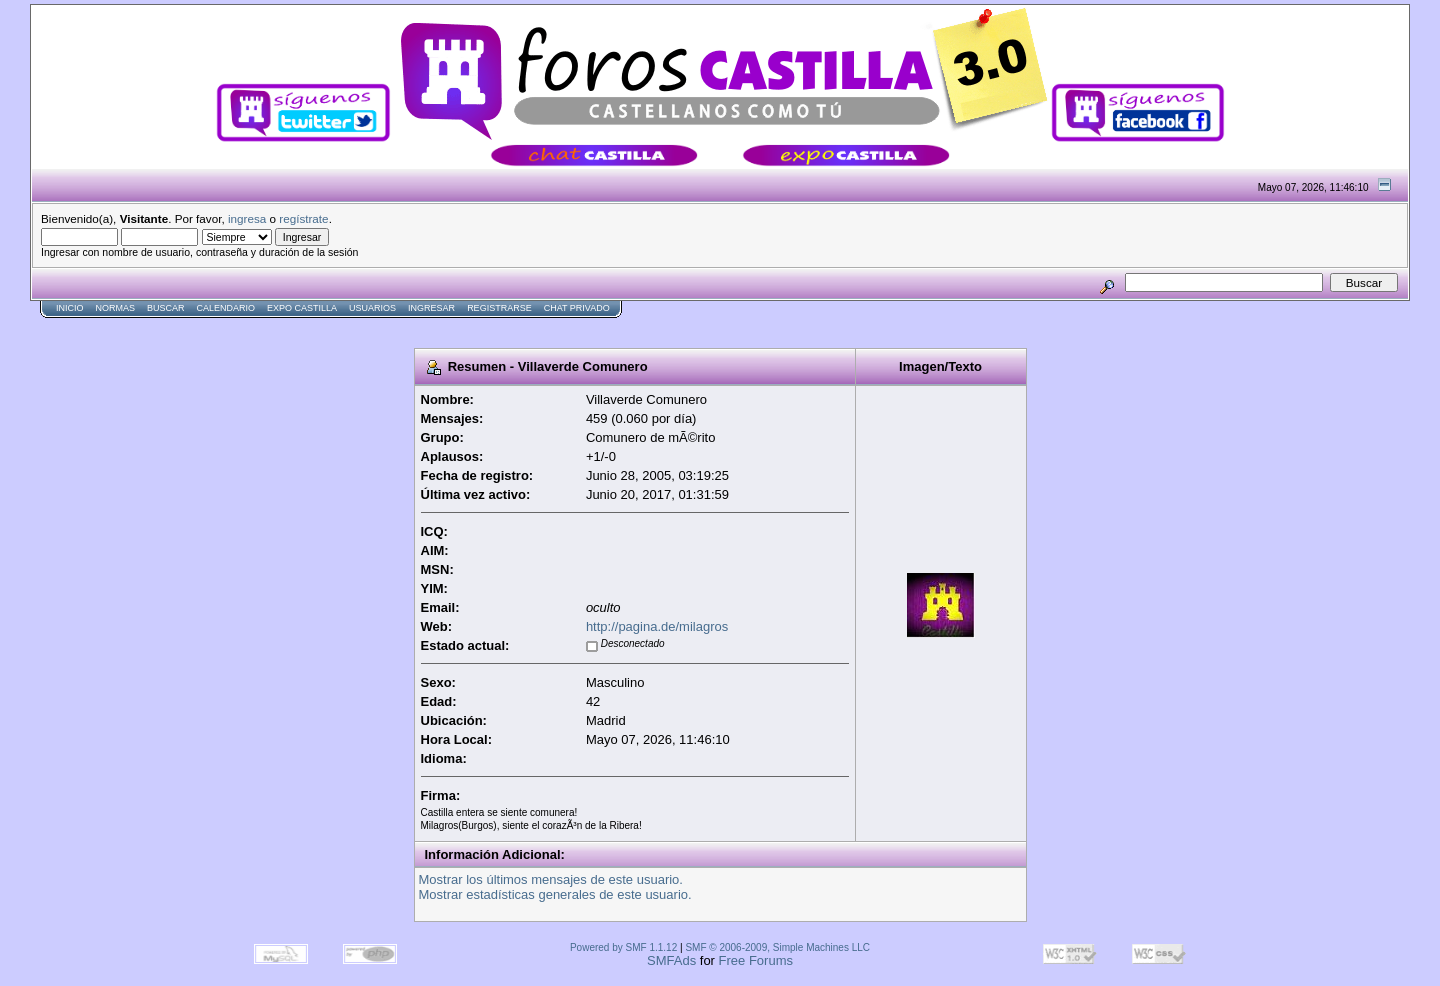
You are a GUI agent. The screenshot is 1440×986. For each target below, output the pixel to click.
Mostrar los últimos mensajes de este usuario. (551, 879)
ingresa (247, 218)
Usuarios (372, 308)
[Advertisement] (394, 326)
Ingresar (431, 308)
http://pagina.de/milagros (657, 626)
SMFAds (671, 960)
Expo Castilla (302, 308)
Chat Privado (577, 308)
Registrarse (499, 308)
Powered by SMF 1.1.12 (623, 947)
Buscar (166, 308)
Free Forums (756, 960)
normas (116, 308)
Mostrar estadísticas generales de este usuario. (555, 894)
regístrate (303, 218)
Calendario (226, 308)
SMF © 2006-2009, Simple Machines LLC (777, 947)
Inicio (70, 308)
